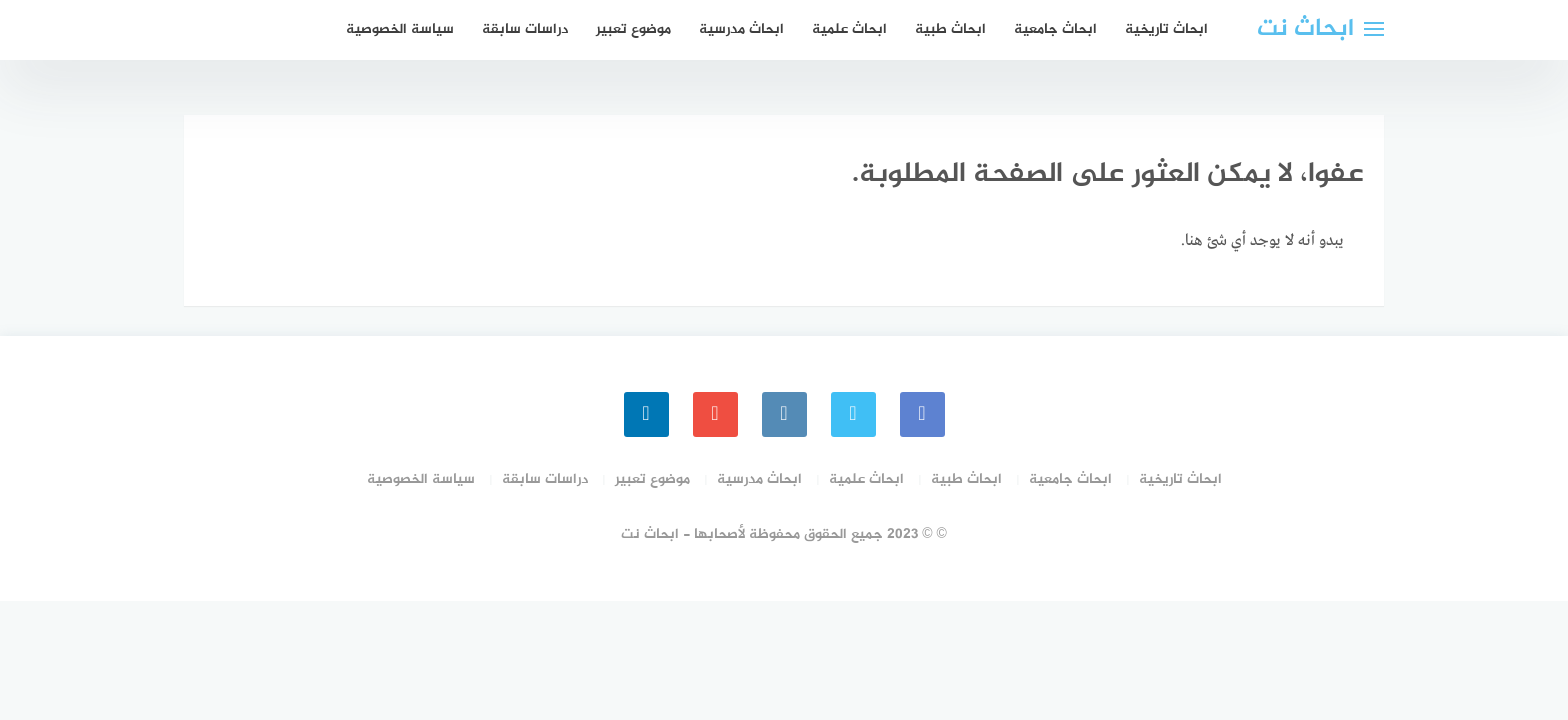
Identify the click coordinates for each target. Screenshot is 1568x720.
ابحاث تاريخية (1166, 29)
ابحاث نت (1305, 29)
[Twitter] (853, 414)
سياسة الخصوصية (400, 29)
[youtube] (715, 414)
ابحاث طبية (950, 29)
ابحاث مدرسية (741, 29)
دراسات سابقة (525, 29)
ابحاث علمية (849, 29)
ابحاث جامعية (1055, 29)
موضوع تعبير (633, 29)
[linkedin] (646, 414)
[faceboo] (922, 414)
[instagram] (784, 414)
